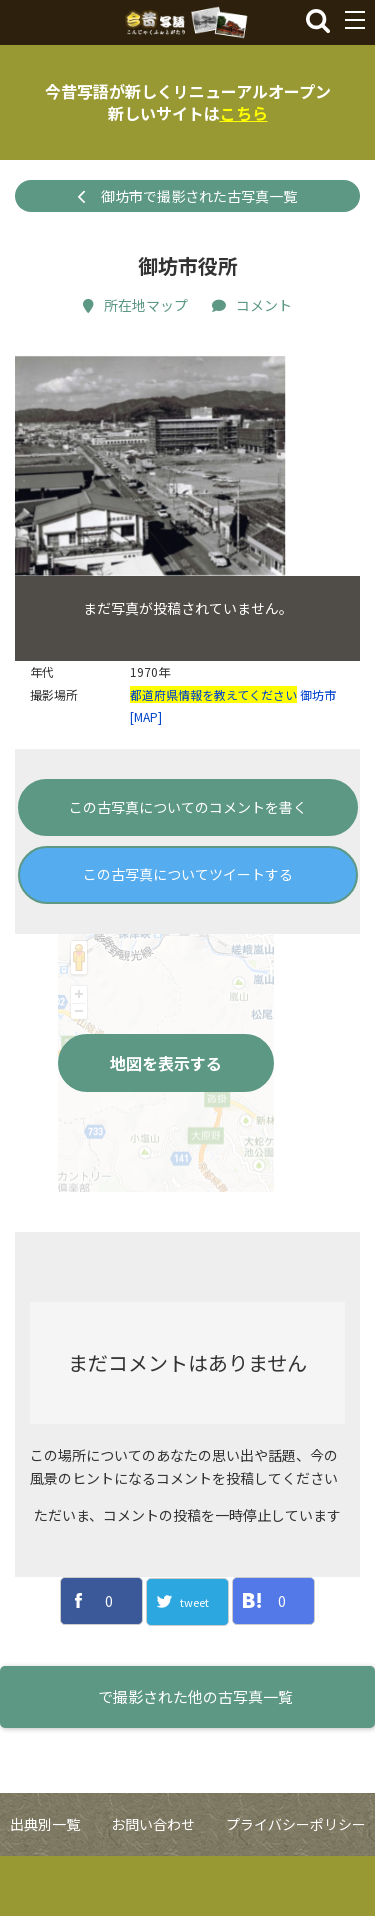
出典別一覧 (45, 1885)
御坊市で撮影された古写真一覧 (187, 196)
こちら (244, 113)
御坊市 (318, 754)
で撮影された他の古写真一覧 (195, 1757)
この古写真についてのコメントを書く (188, 867)
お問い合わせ (153, 1885)
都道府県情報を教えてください (213, 754)
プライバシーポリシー (296, 1885)
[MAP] (146, 777)
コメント (252, 305)
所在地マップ (135, 305)
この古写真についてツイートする (188, 935)
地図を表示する (166, 1123)
